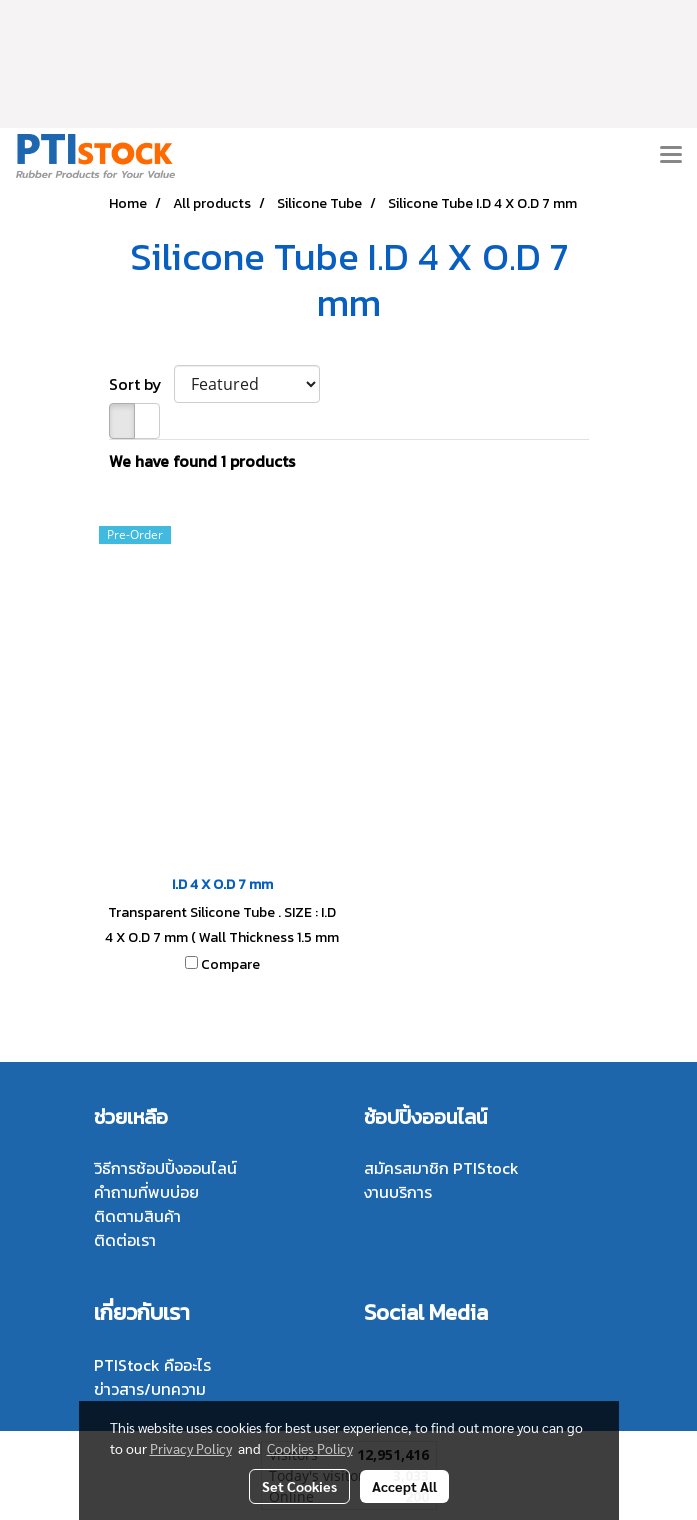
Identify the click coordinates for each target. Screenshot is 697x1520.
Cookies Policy (310, 1448)
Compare (230, 965)
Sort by (141, 384)
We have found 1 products (202, 461)
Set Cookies (299, 1486)
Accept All (404, 1486)
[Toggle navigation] (671, 156)
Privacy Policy (191, 1448)
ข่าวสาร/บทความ (150, 1389)
